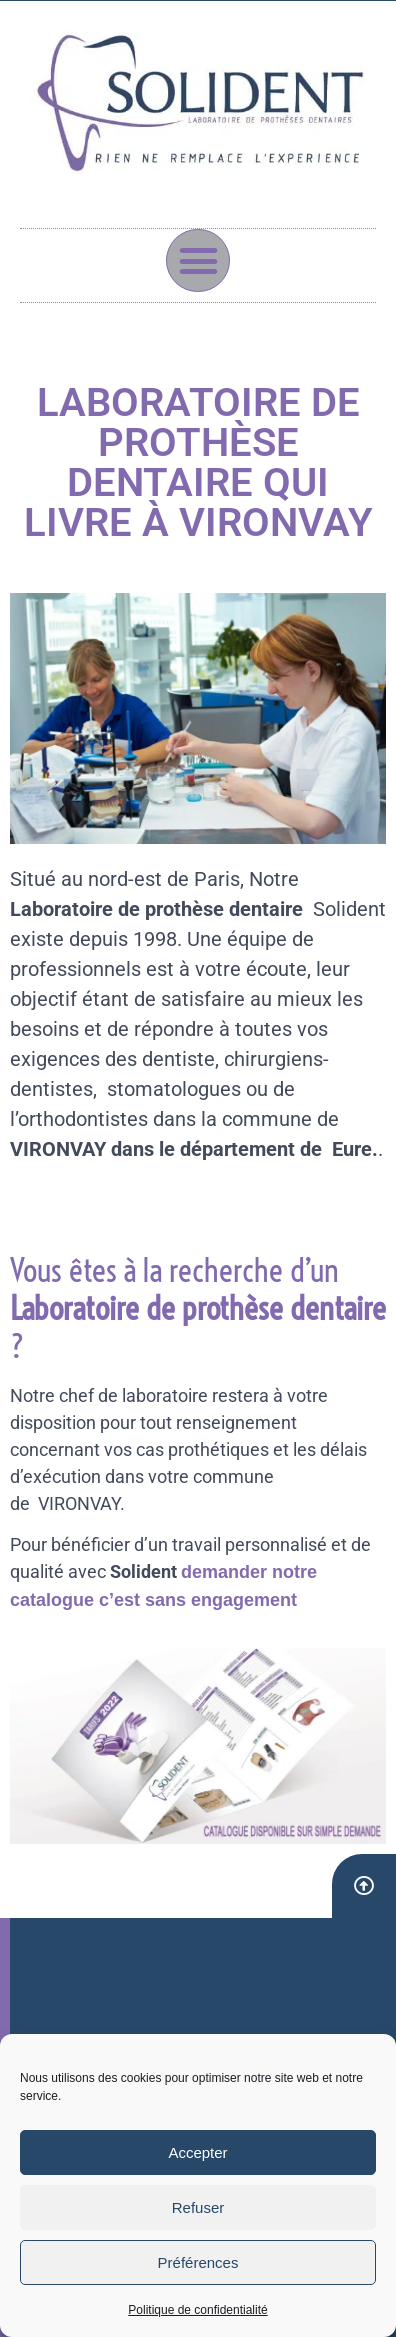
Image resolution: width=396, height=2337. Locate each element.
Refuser (198, 2207)
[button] (198, 261)
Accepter (197, 2152)
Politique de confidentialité (197, 2310)
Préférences (198, 2262)
